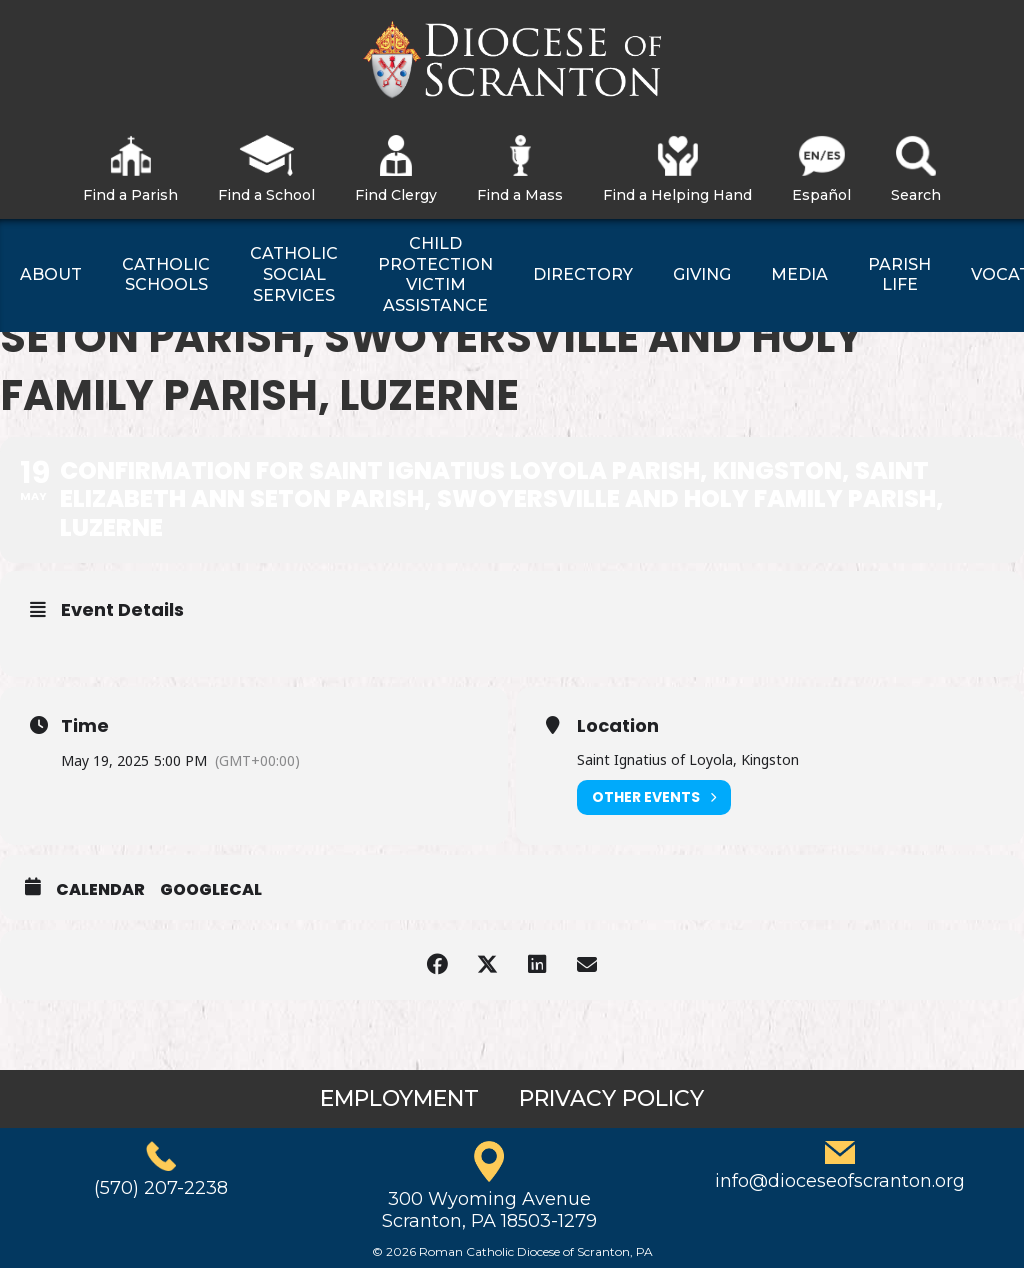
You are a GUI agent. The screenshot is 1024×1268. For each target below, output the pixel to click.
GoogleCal (211, 890)
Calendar (100, 890)
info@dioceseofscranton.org (840, 1181)
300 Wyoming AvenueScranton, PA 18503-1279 (489, 1210)
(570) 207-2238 (161, 1188)
